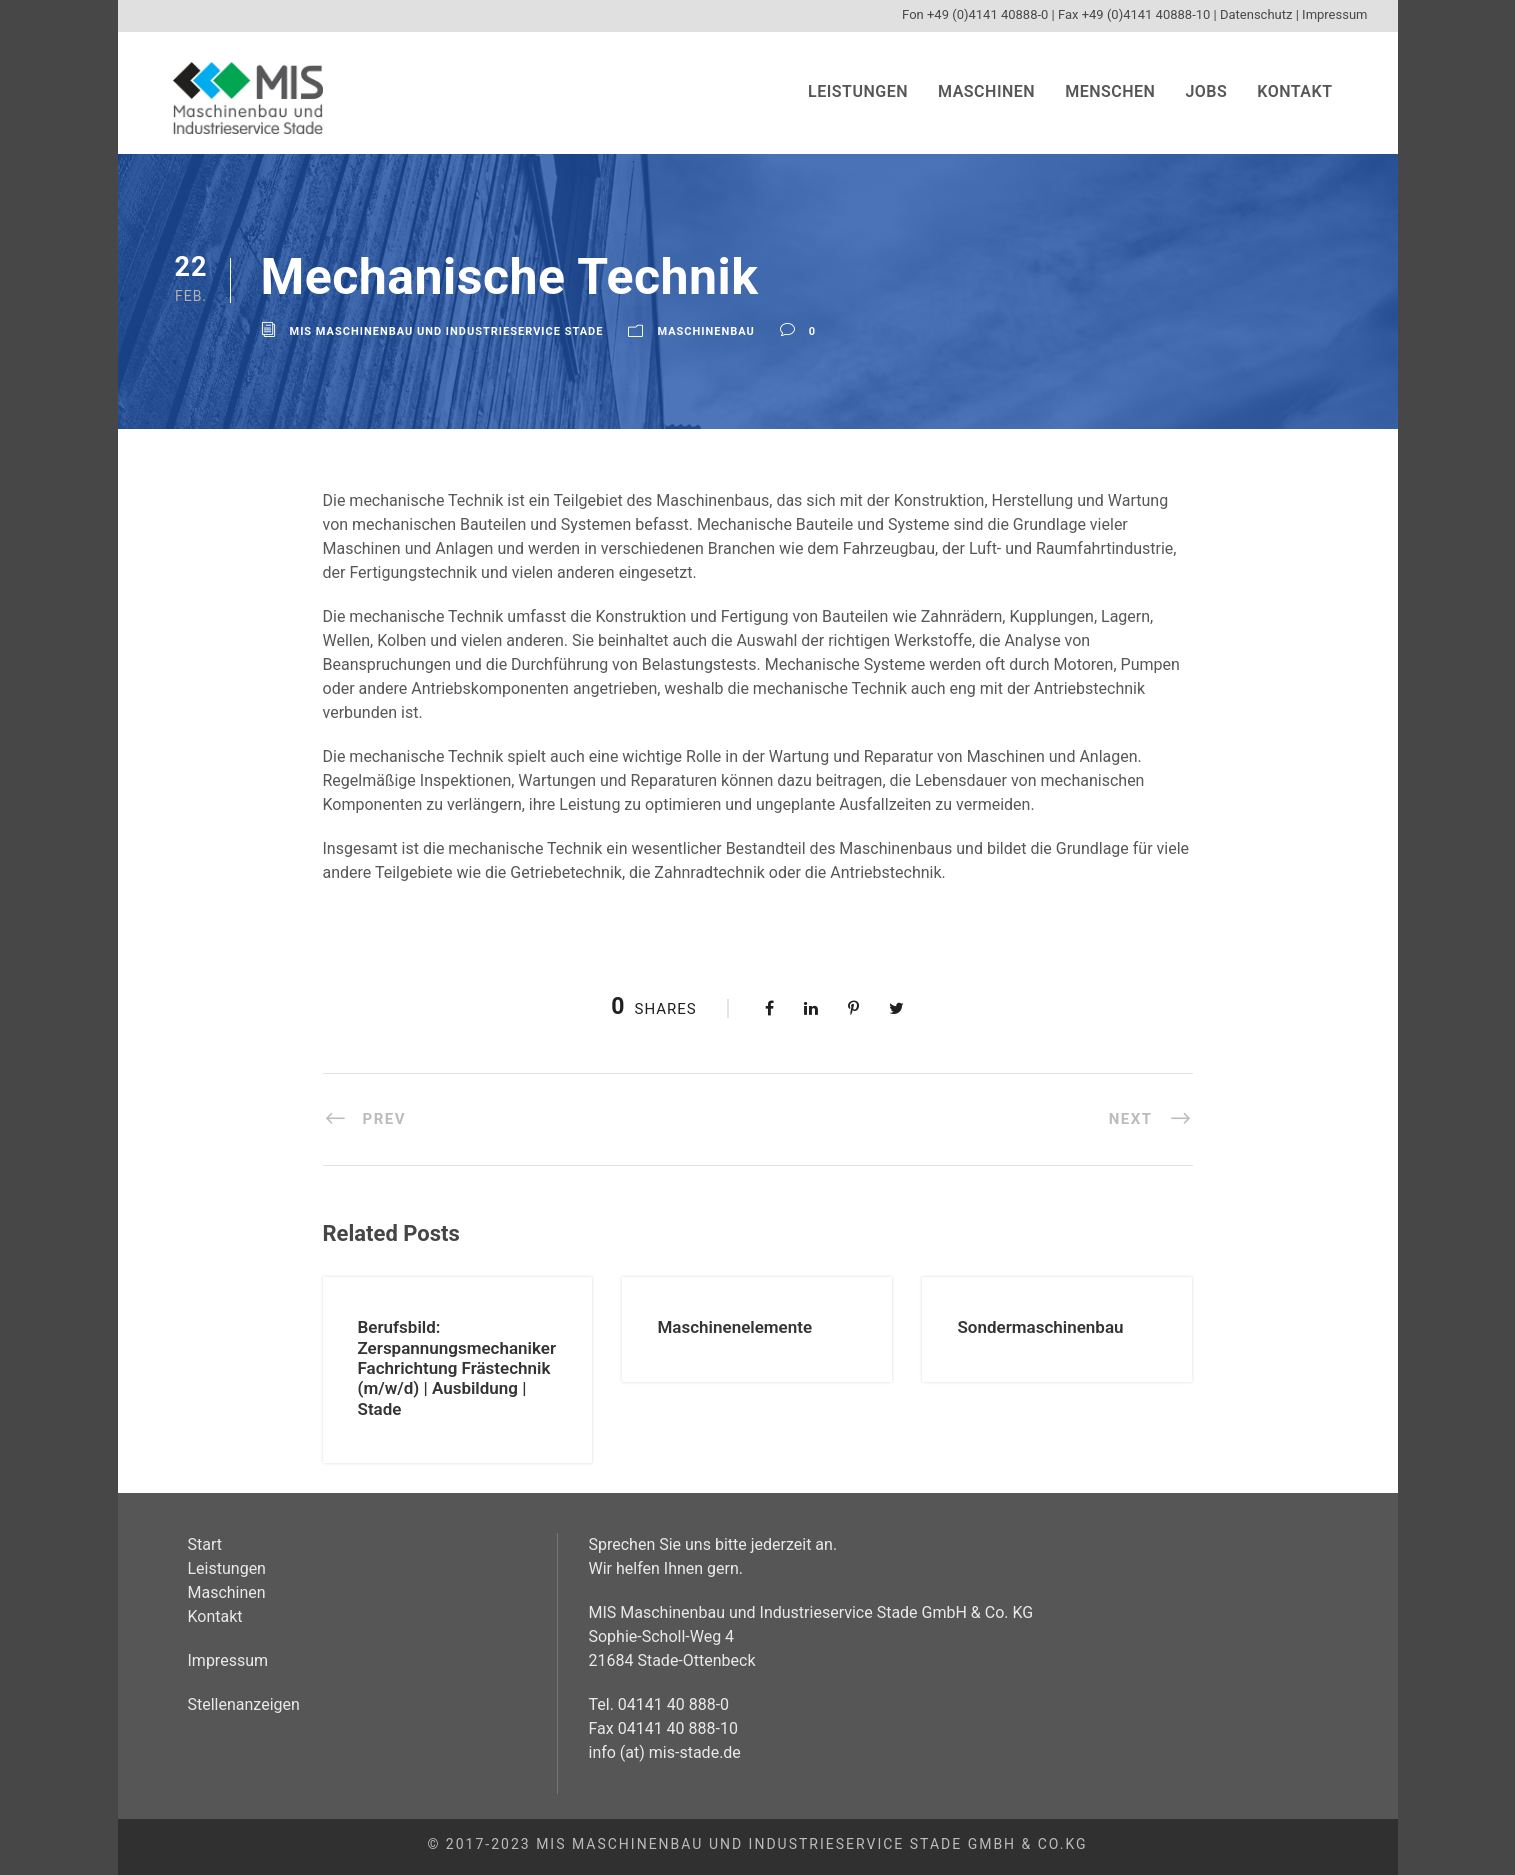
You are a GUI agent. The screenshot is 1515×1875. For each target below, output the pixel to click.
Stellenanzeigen (244, 1704)
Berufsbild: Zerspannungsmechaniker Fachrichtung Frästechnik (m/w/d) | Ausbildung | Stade (457, 1368)
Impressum (1334, 14)
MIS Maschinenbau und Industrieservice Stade (447, 331)
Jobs (1206, 91)
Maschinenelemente (734, 1327)
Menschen (1110, 91)
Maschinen (986, 91)
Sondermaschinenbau (1040, 1327)
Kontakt (1294, 91)
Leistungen (858, 91)
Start (205, 1544)
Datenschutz (1256, 14)
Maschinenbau (705, 331)
